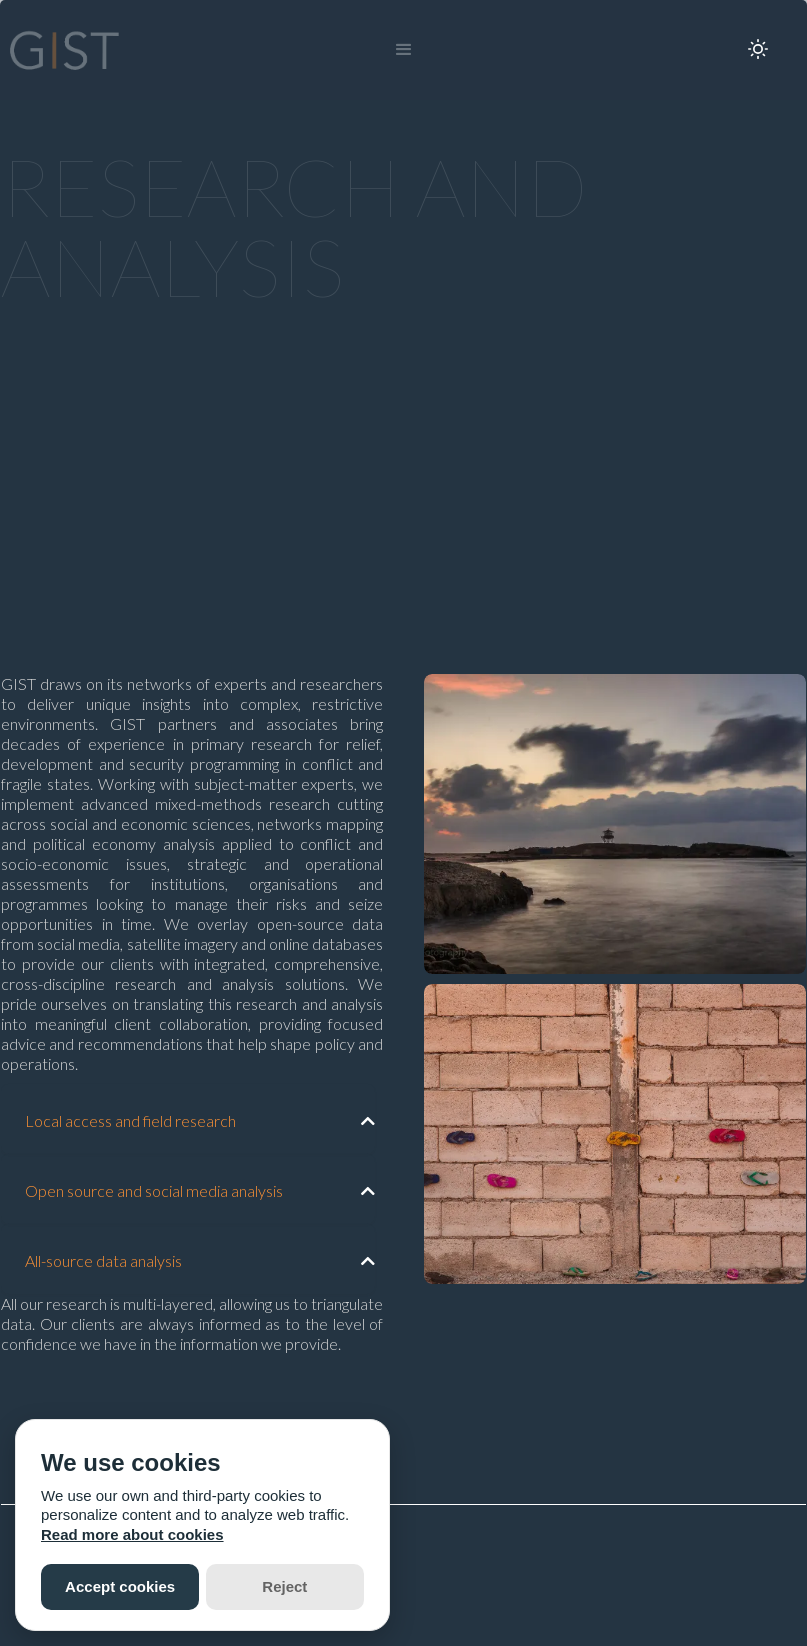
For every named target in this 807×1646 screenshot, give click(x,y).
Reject (284, 1586)
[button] (404, 50)
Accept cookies (120, 1586)
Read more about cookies (132, 1534)
